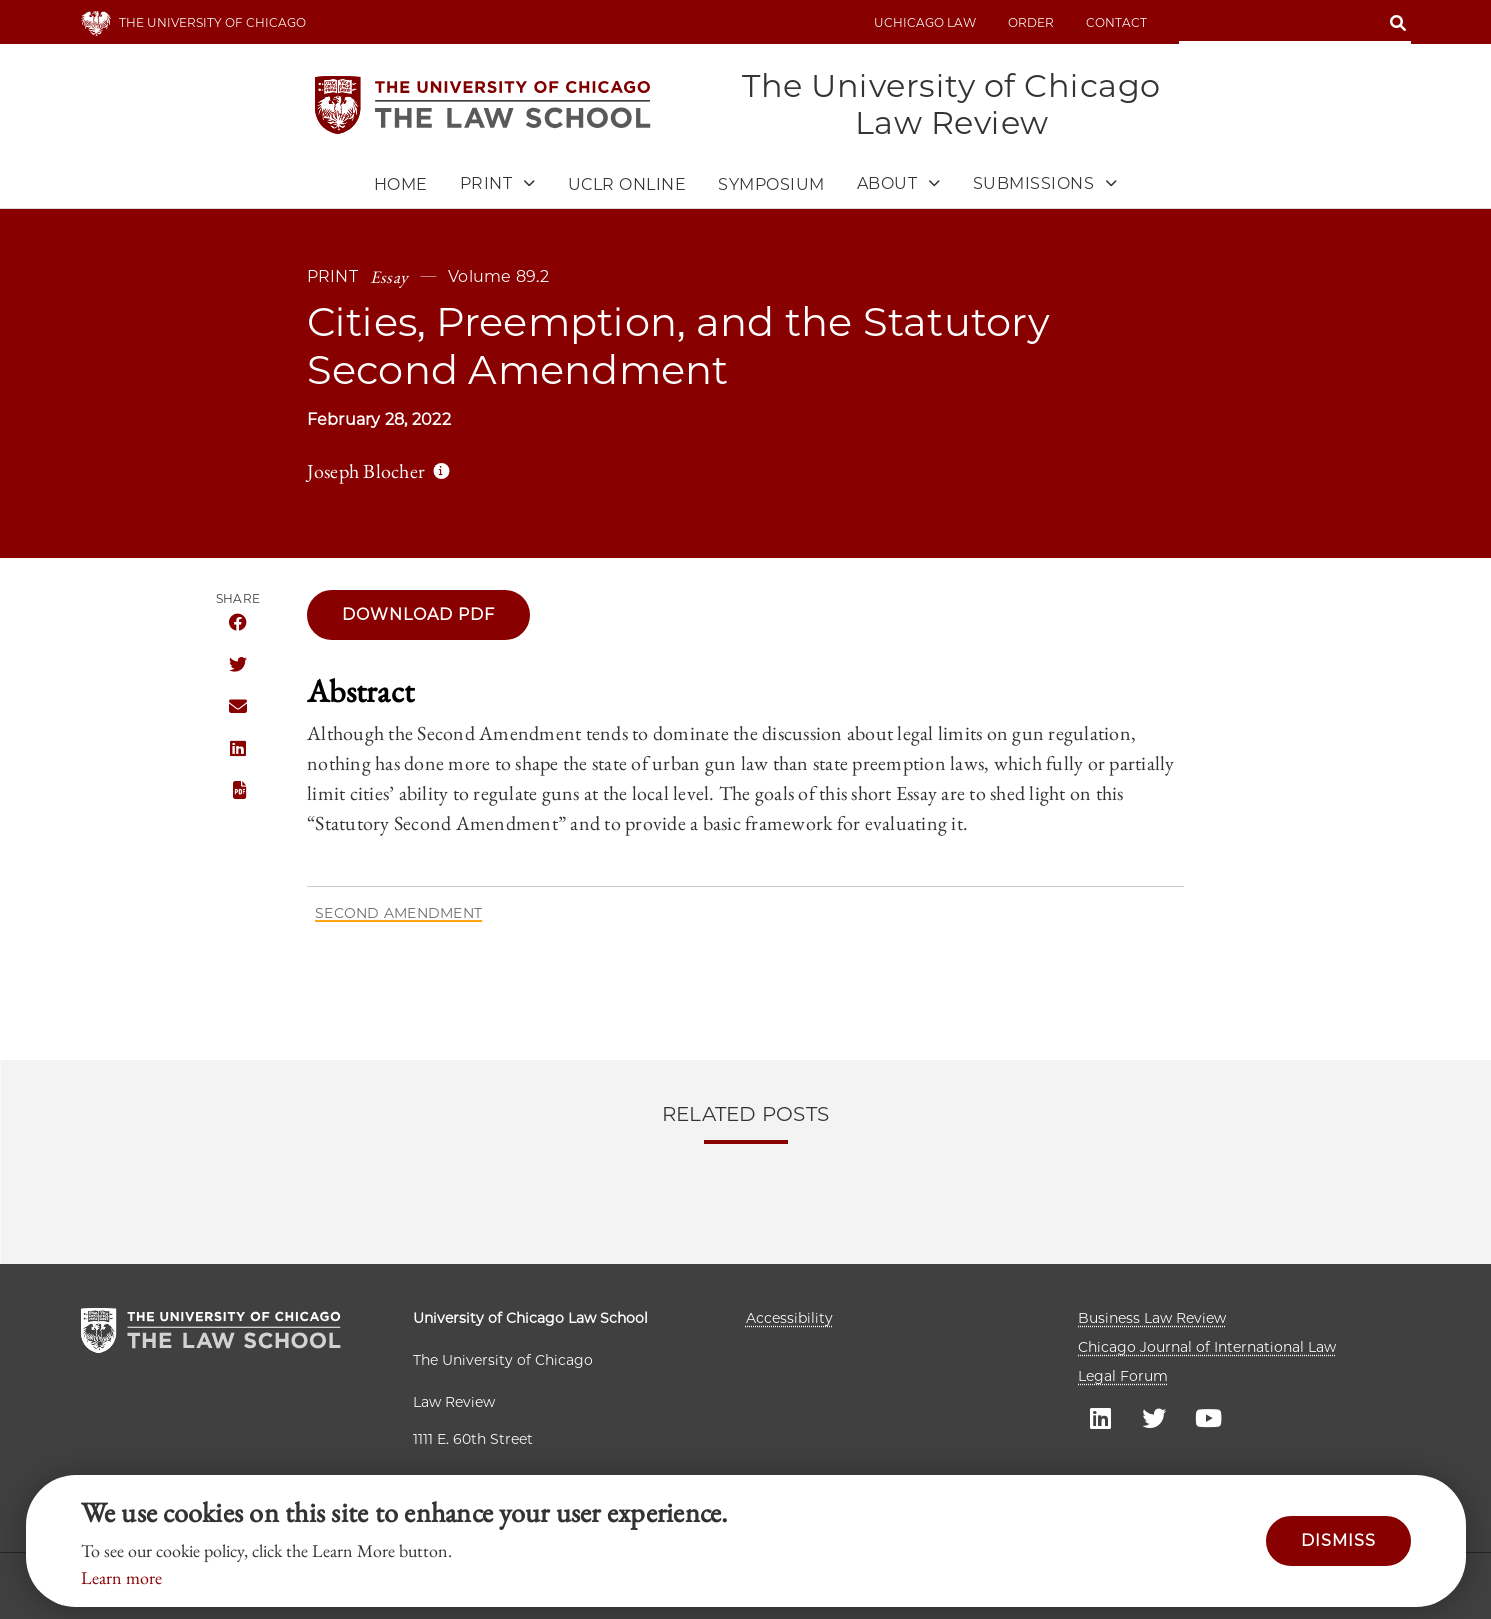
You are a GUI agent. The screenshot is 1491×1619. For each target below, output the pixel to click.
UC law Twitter (1154, 1417)
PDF (237, 791)
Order (1031, 22)
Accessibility (789, 1318)
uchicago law (925, 22)
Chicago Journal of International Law (1207, 1347)
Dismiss (1338, 1540)
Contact (1116, 22)
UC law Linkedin (1100, 1417)
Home (401, 184)
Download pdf (418, 614)
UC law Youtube (1208, 1417)
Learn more (121, 1577)
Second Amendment (398, 913)
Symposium (771, 184)
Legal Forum (1123, 1376)
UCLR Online (627, 184)
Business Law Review (1152, 1318)
